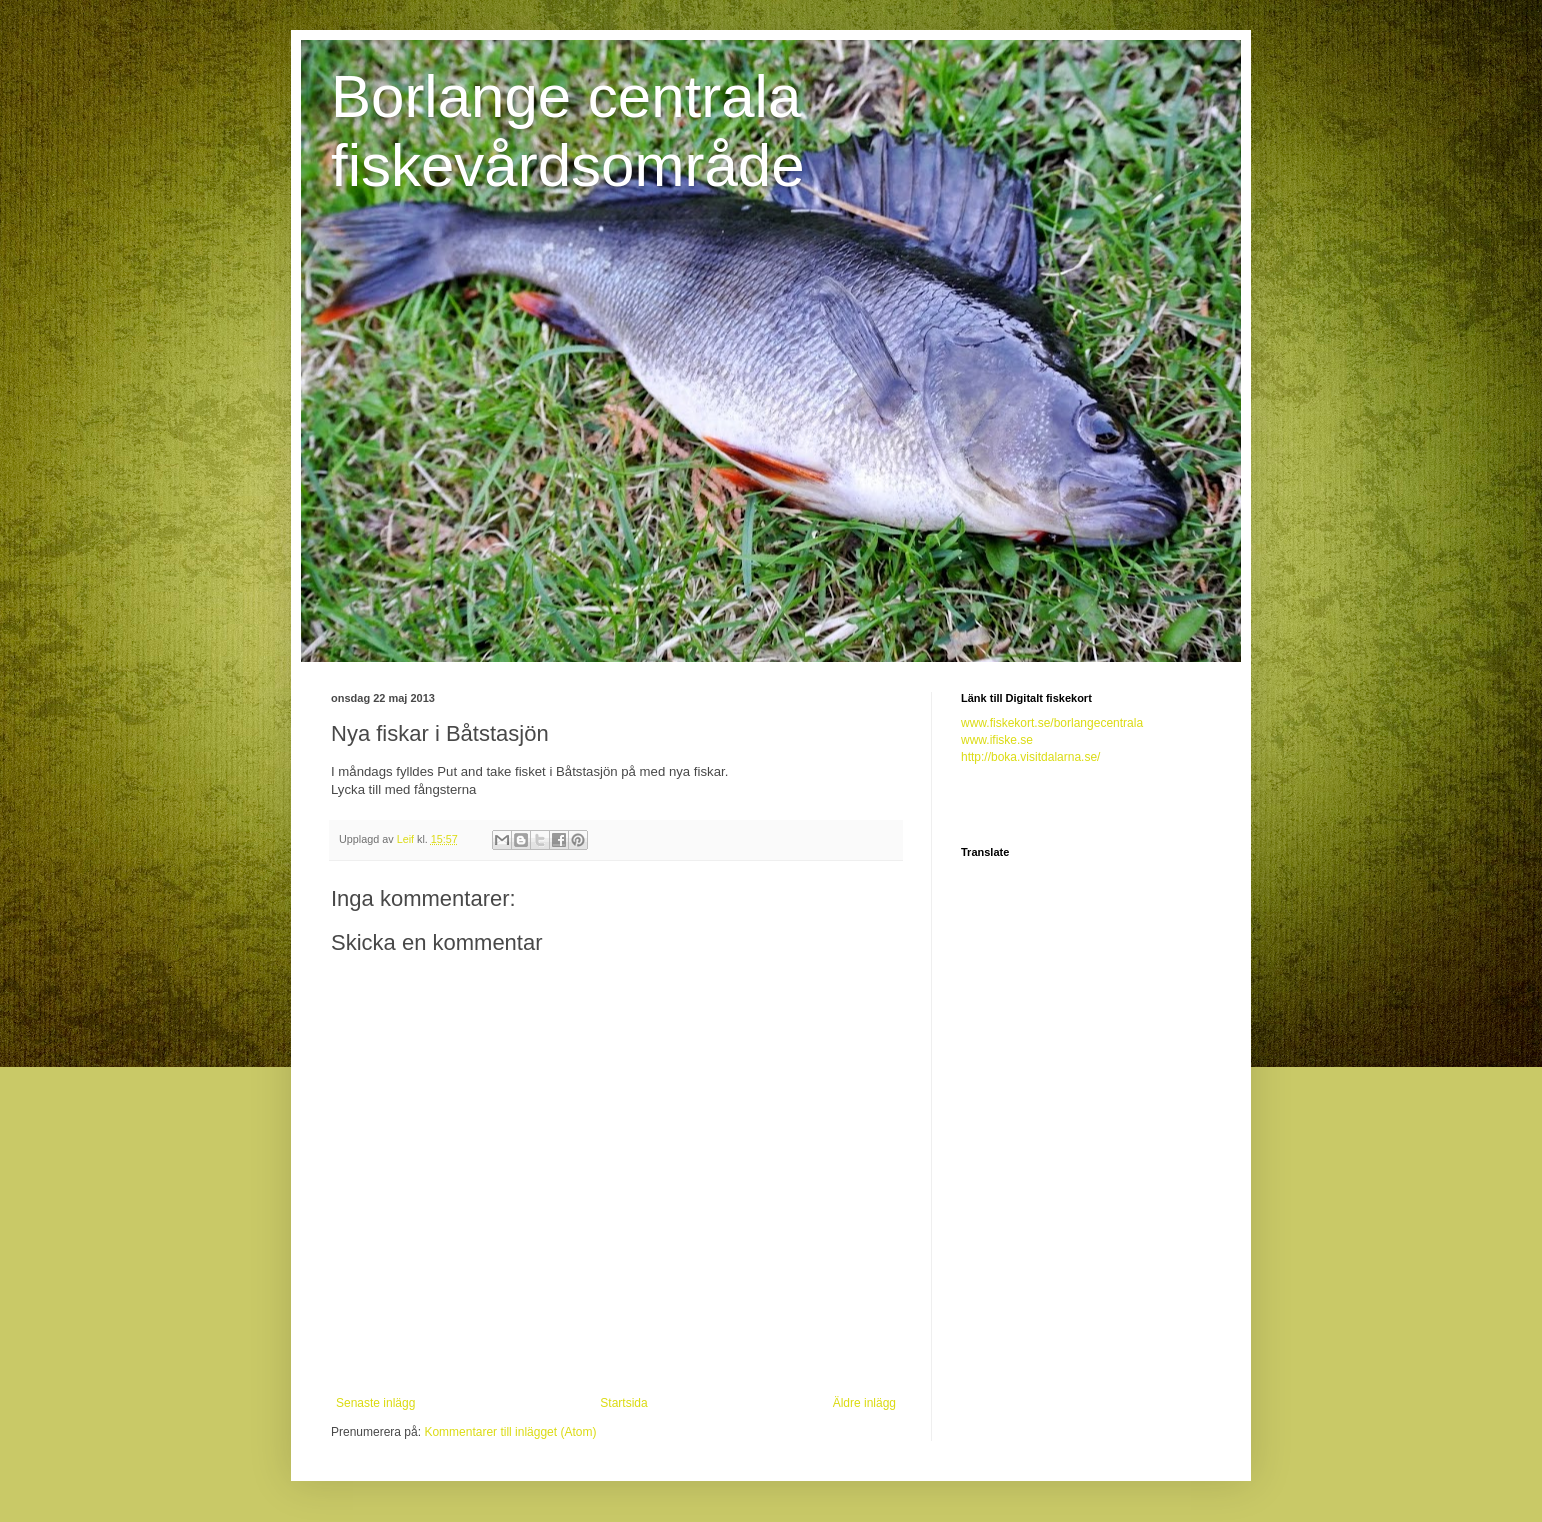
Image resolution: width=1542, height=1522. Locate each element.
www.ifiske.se (997, 740)
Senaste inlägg (375, 1403)
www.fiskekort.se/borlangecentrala (1052, 723)
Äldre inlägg (864, 1403)
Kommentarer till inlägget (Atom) (510, 1432)
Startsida (623, 1403)
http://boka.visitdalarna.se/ (1030, 757)
